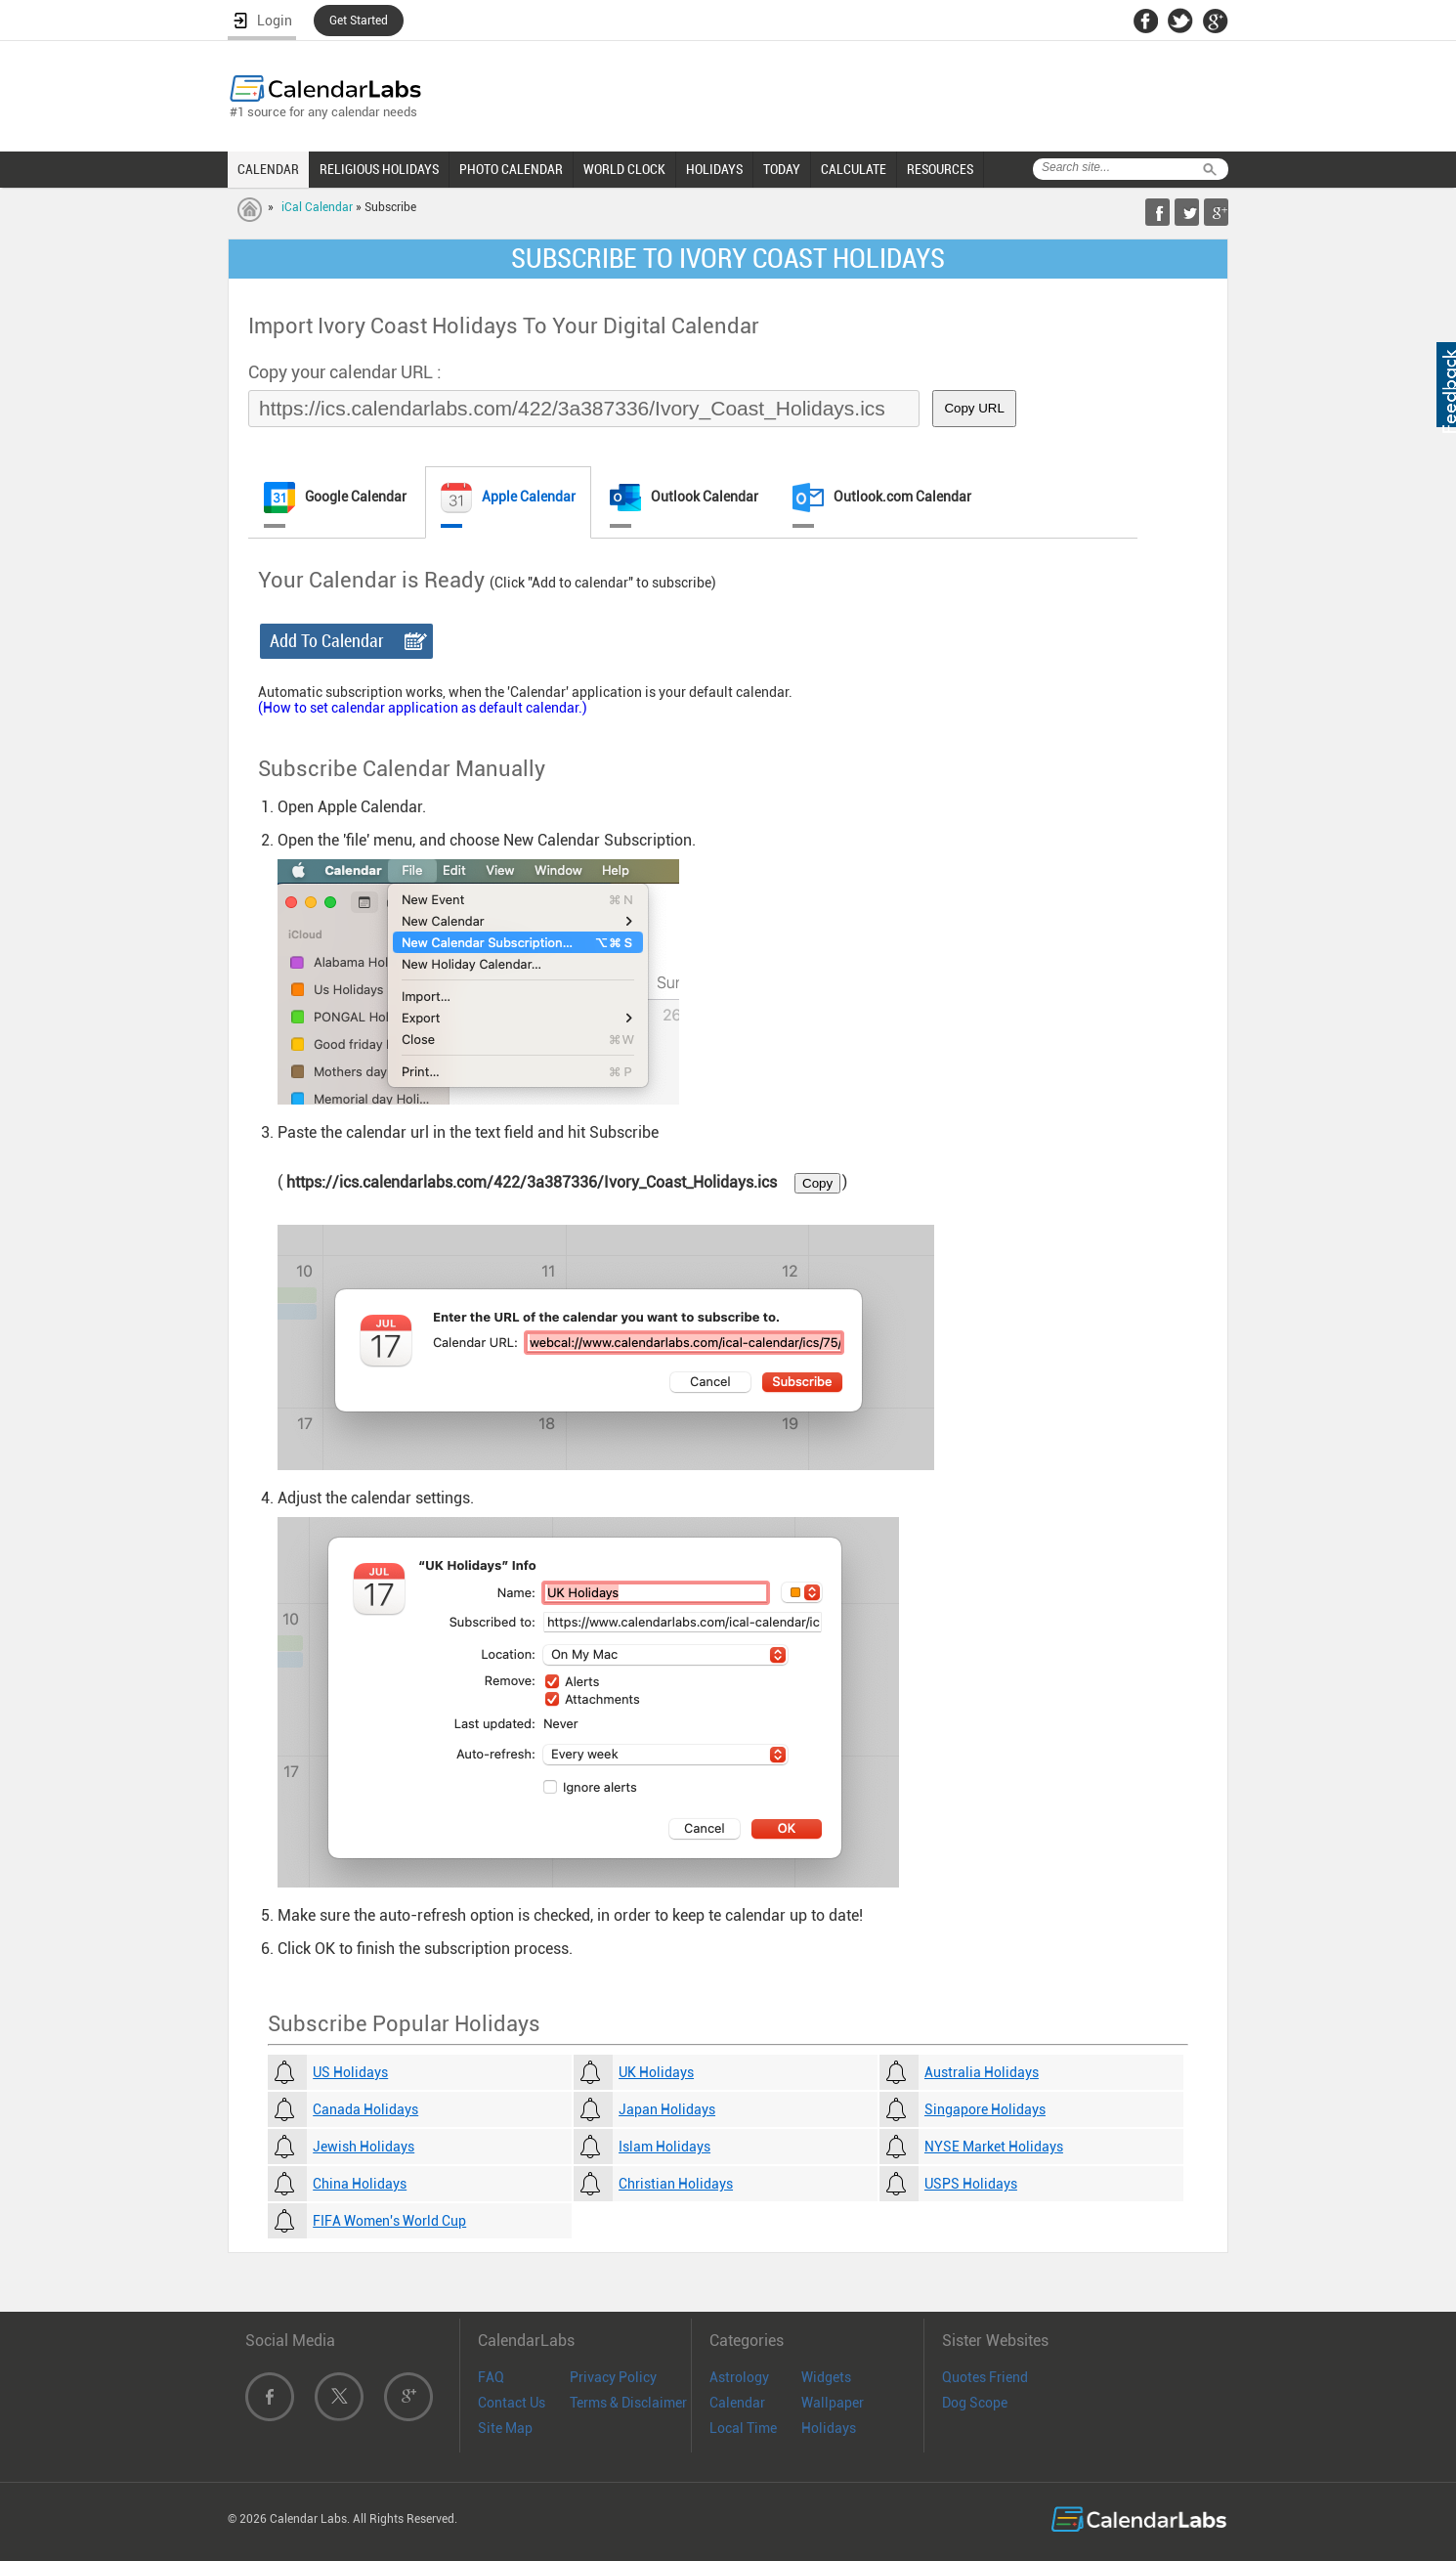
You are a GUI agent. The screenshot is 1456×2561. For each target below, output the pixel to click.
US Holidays (350, 2072)
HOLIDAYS (714, 169)
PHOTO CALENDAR (511, 169)
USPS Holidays (970, 2184)
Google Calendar (335, 497)
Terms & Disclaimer (628, 2402)
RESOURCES (940, 169)
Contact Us (511, 2402)
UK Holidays (656, 2072)
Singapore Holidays (985, 2109)
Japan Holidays (667, 2109)
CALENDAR (268, 169)
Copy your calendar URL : (345, 372)
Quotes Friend (985, 2377)
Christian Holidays (676, 2184)
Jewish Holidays (363, 2146)
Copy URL (974, 408)
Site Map (505, 2428)
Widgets (826, 2377)
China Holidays (360, 2184)
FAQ (491, 2377)
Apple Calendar (508, 497)
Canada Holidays (365, 2109)
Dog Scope (974, 2402)
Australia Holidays (981, 2072)
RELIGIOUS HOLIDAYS (379, 169)
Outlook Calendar (684, 497)
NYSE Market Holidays (993, 2146)
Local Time (743, 2428)
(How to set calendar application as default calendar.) (422, 708)
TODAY (781, 169)
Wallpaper (832, 2402)
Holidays (828, 2428)
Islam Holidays (664, 2146)
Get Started (358, 20)
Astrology (739, 2377)
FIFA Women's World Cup (389, 2221)
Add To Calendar (327, 640)
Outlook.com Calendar (881, 497)
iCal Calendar (317, 207)
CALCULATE (853, 169)
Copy (817, 1183)
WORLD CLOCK (624, 169)
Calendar (737, 2402)
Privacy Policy (613, 2377)
